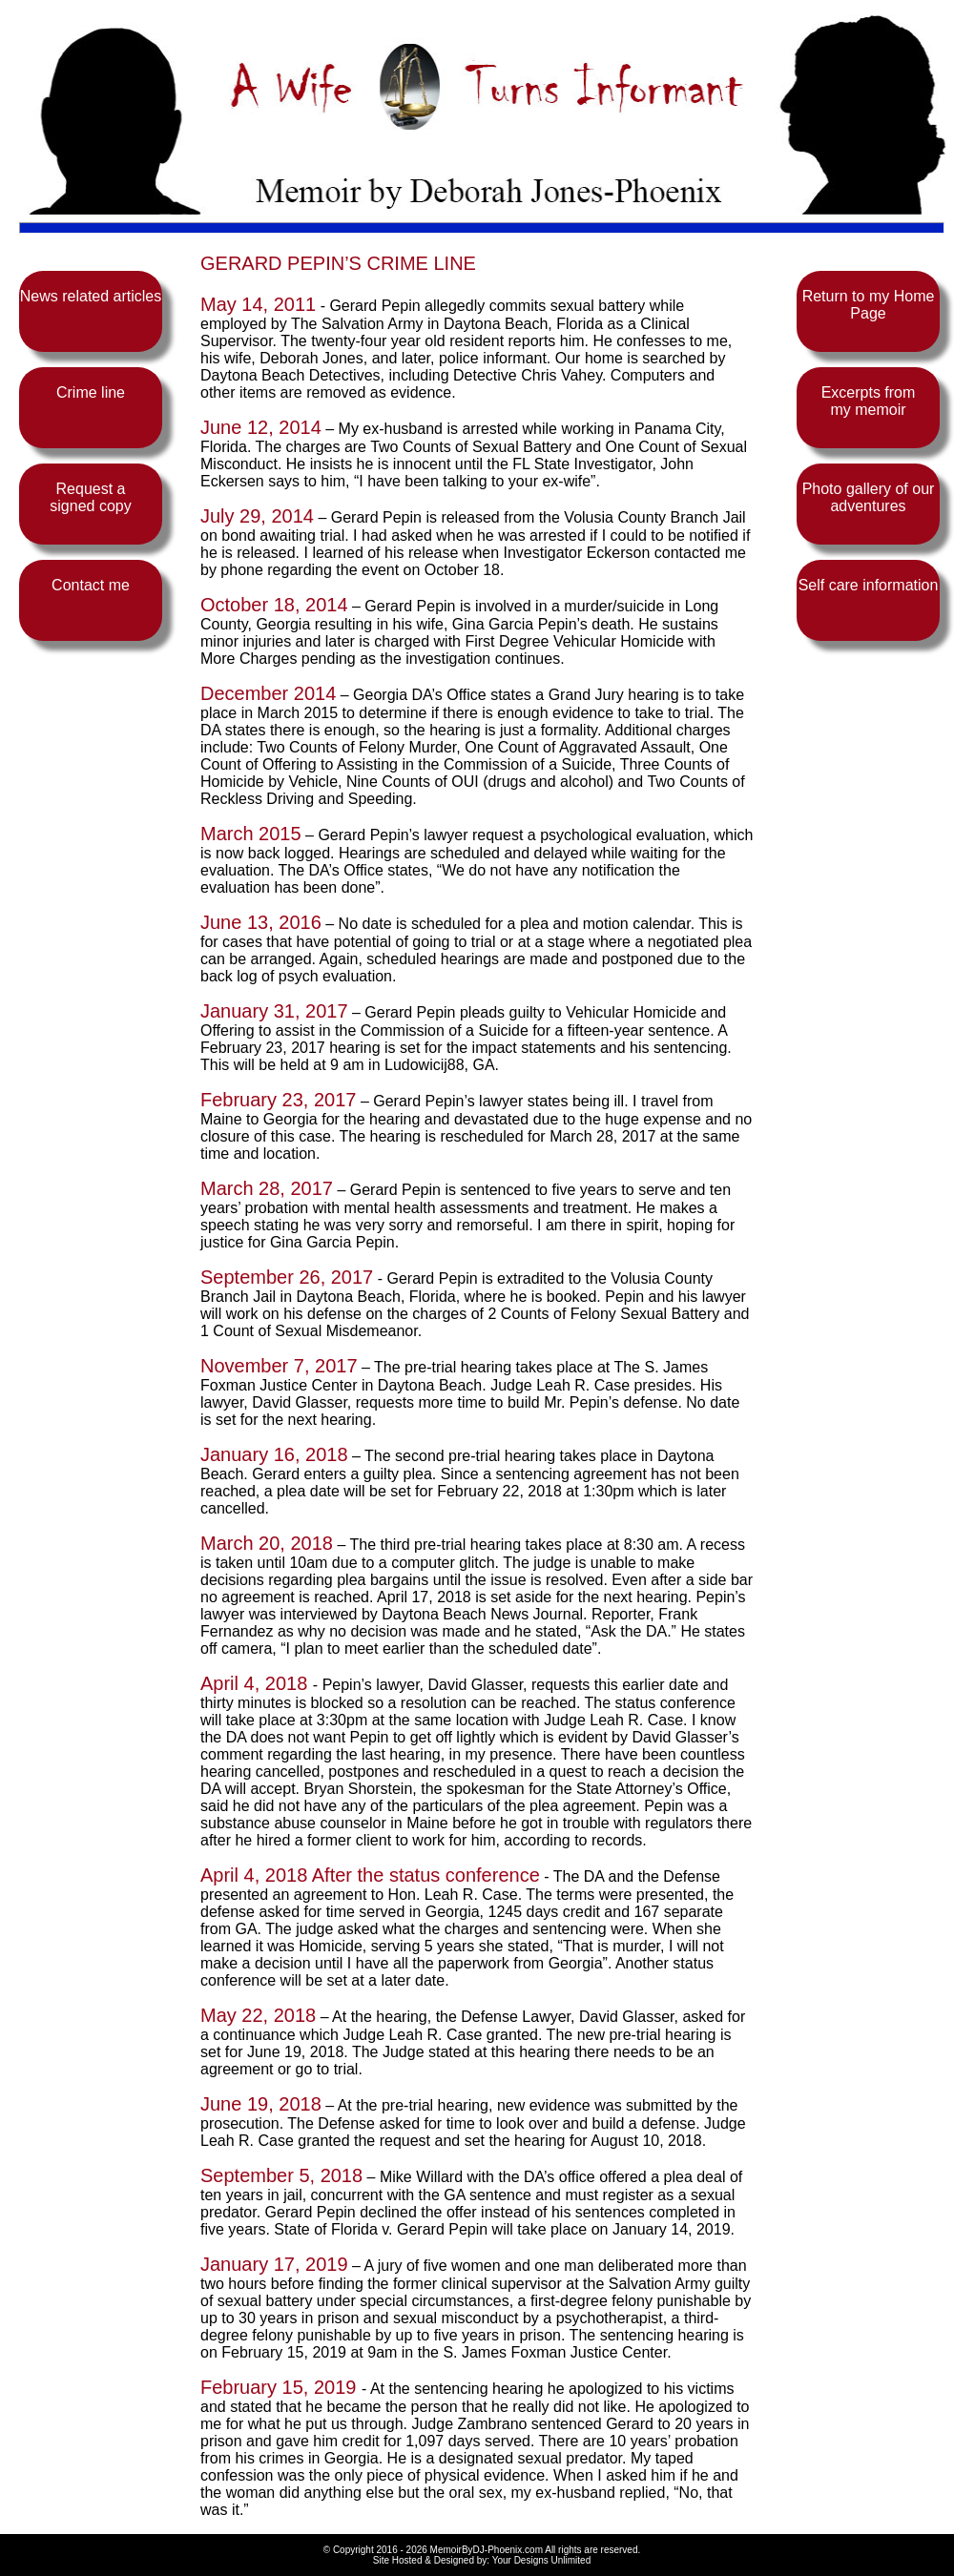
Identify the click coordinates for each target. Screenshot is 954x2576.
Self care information (868, 585)
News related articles (91, 296)
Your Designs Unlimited (541, 2560)
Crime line (90, 392)
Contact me (91, 585)
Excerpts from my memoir (868, 401)
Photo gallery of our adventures (868, 497)
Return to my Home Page (868, 304)
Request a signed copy (90, 497)
